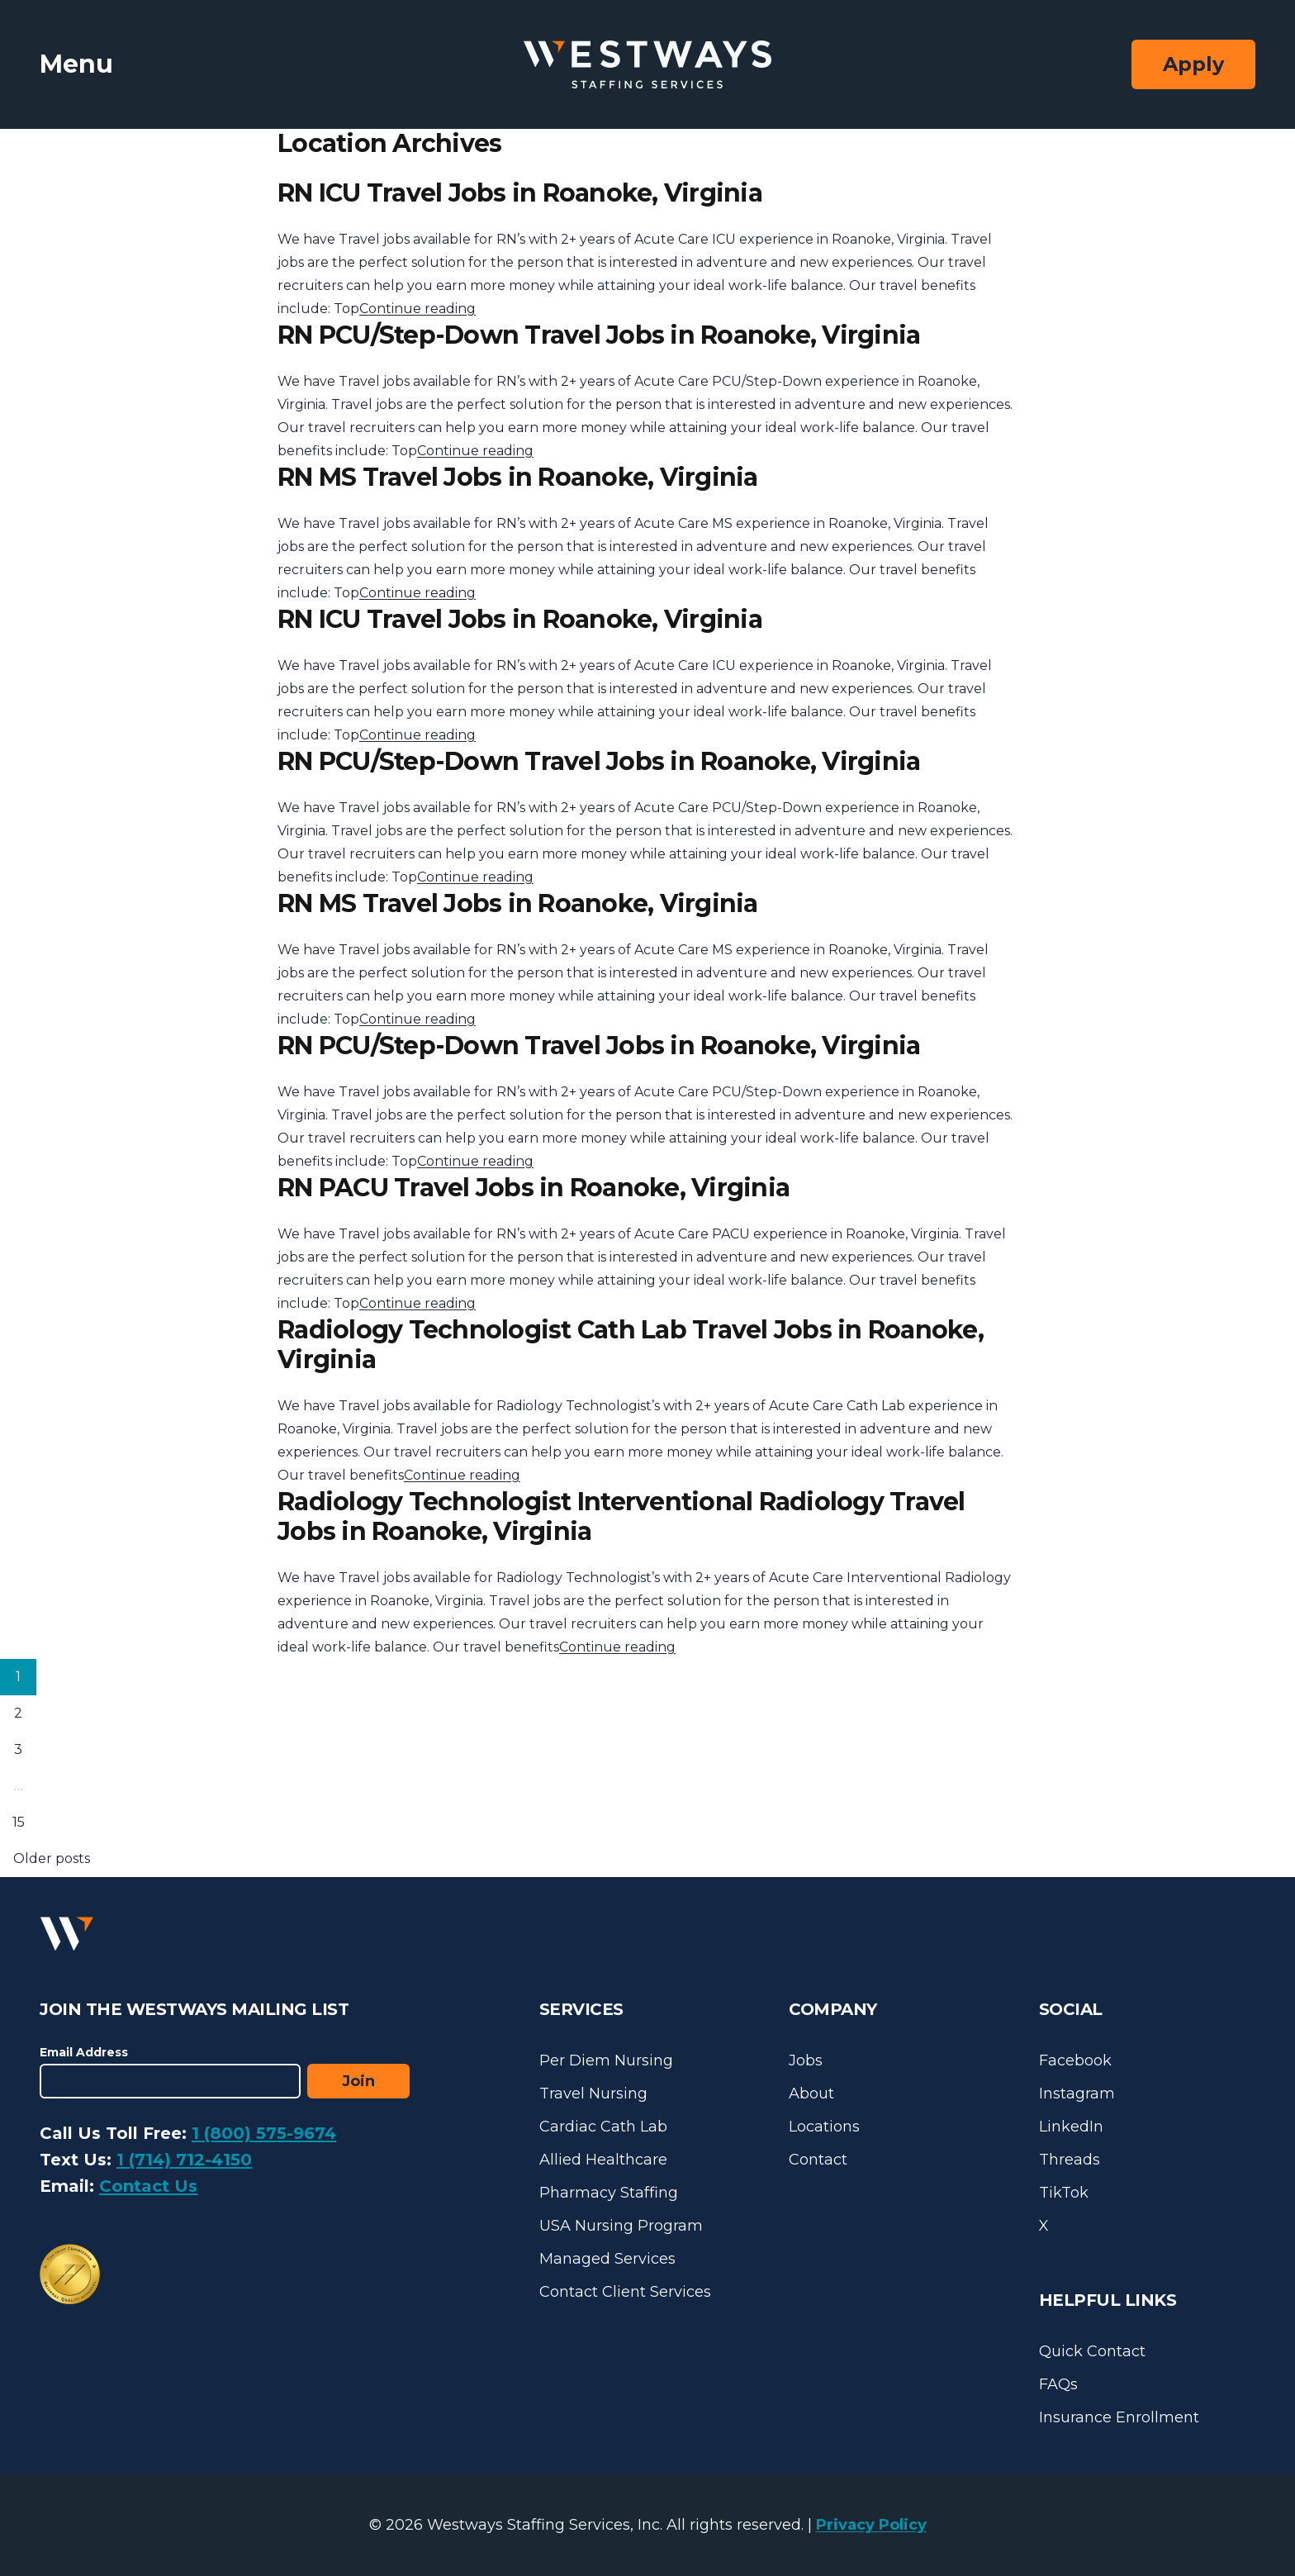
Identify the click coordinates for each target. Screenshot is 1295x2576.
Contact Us (148, 2186)
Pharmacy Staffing (608, 2193)
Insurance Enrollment (1119, 2417)
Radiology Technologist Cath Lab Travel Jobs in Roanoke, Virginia (631, 1344)
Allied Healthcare (603, 2160)
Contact (818, 2160)
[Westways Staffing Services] (647, 64)
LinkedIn (1071, 2126)
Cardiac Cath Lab (603, 2126)
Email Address (84, 2052)
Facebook (1075, 2060)
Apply (1193, 64)
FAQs (1058, 2384)
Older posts (51, 1858)
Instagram (1077, 2093)
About (811, 2093)
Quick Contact (1092, 2351)
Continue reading (417, 308)
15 (18, 1822)
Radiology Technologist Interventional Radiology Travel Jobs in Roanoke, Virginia (621, 1516)
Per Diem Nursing (606, 2060)
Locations (824, 2126)
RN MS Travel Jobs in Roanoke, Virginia (518, 477)
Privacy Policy (871, 2525)
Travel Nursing (593, 2093)
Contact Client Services (625, 2292)
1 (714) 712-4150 (184, 2160)
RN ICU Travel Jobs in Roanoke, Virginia (520, 193)
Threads (1069, 2160)
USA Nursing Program (621, 2226)
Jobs (806, 2060)
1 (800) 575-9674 (264, 2133)
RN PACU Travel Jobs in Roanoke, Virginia (534, 1187)
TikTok (1064, 2193)
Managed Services (607, 2259)
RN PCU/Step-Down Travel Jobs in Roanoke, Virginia (599, 335)
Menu (76, 64)
